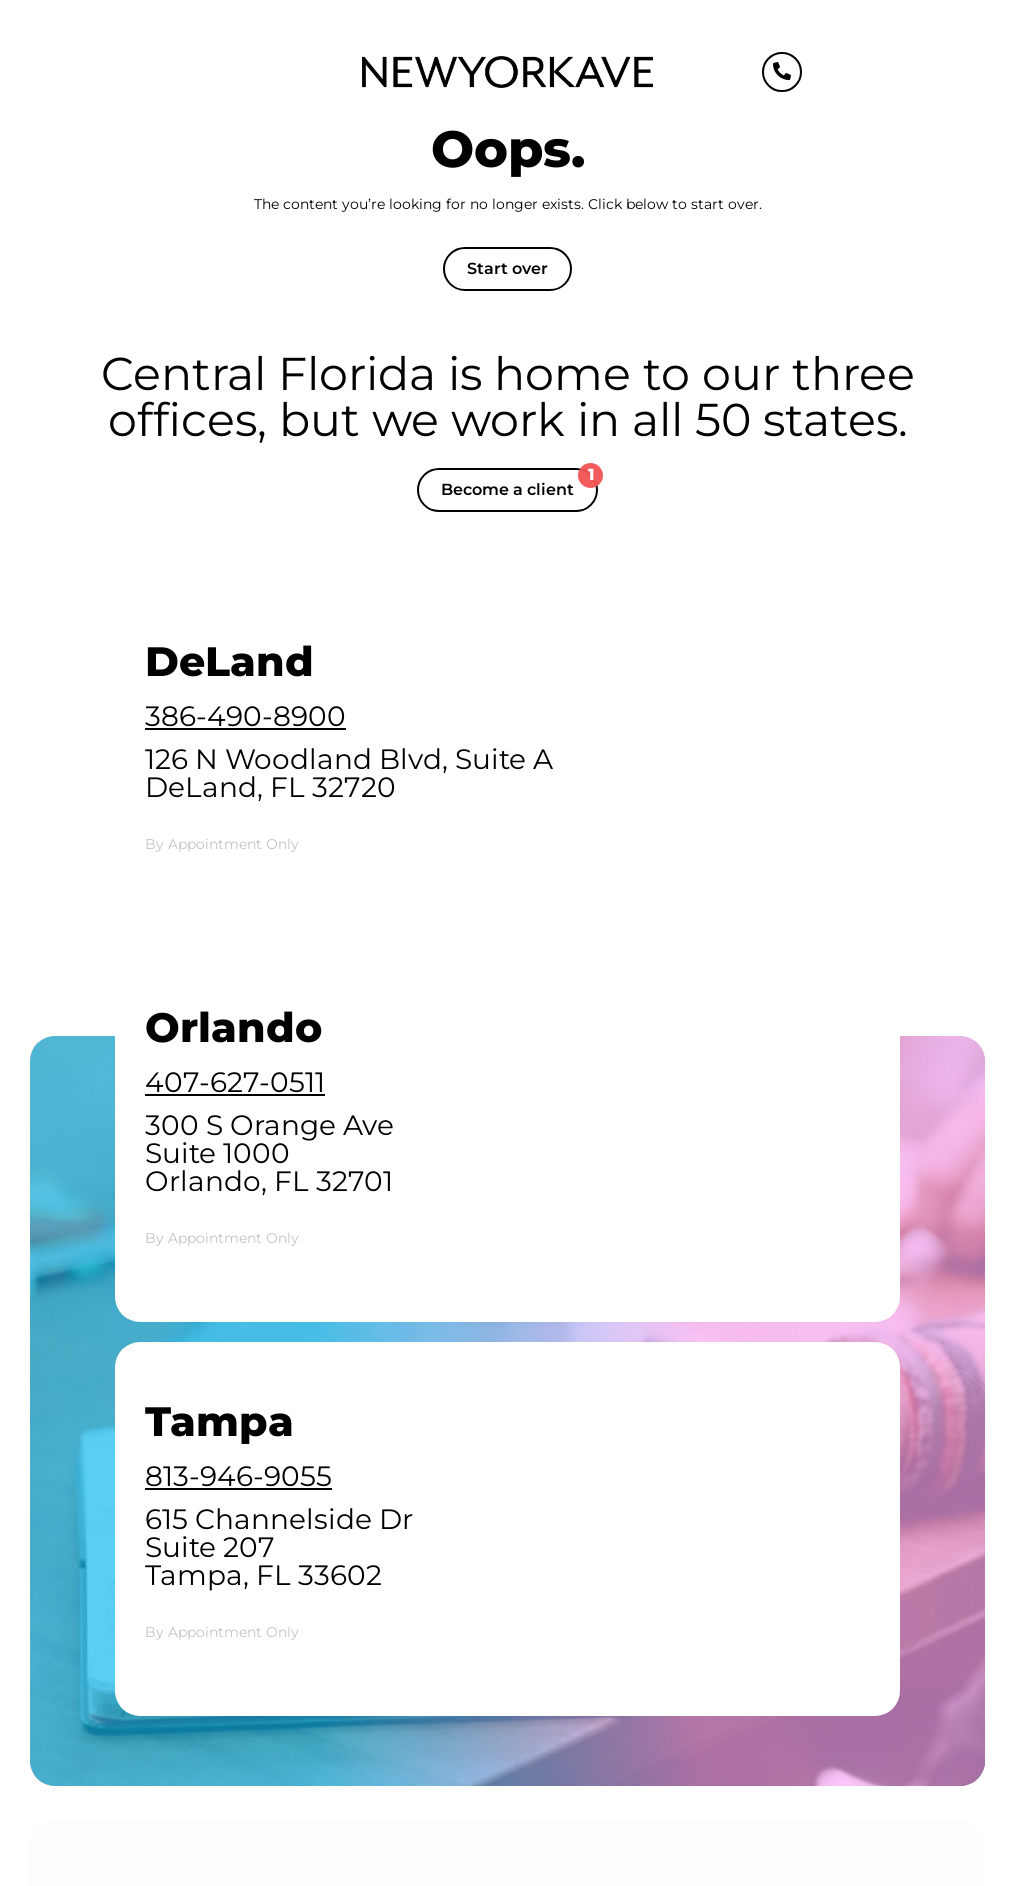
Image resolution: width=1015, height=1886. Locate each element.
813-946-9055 (238, 1476)
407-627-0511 (235, 1082)
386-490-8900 (245, 716)
